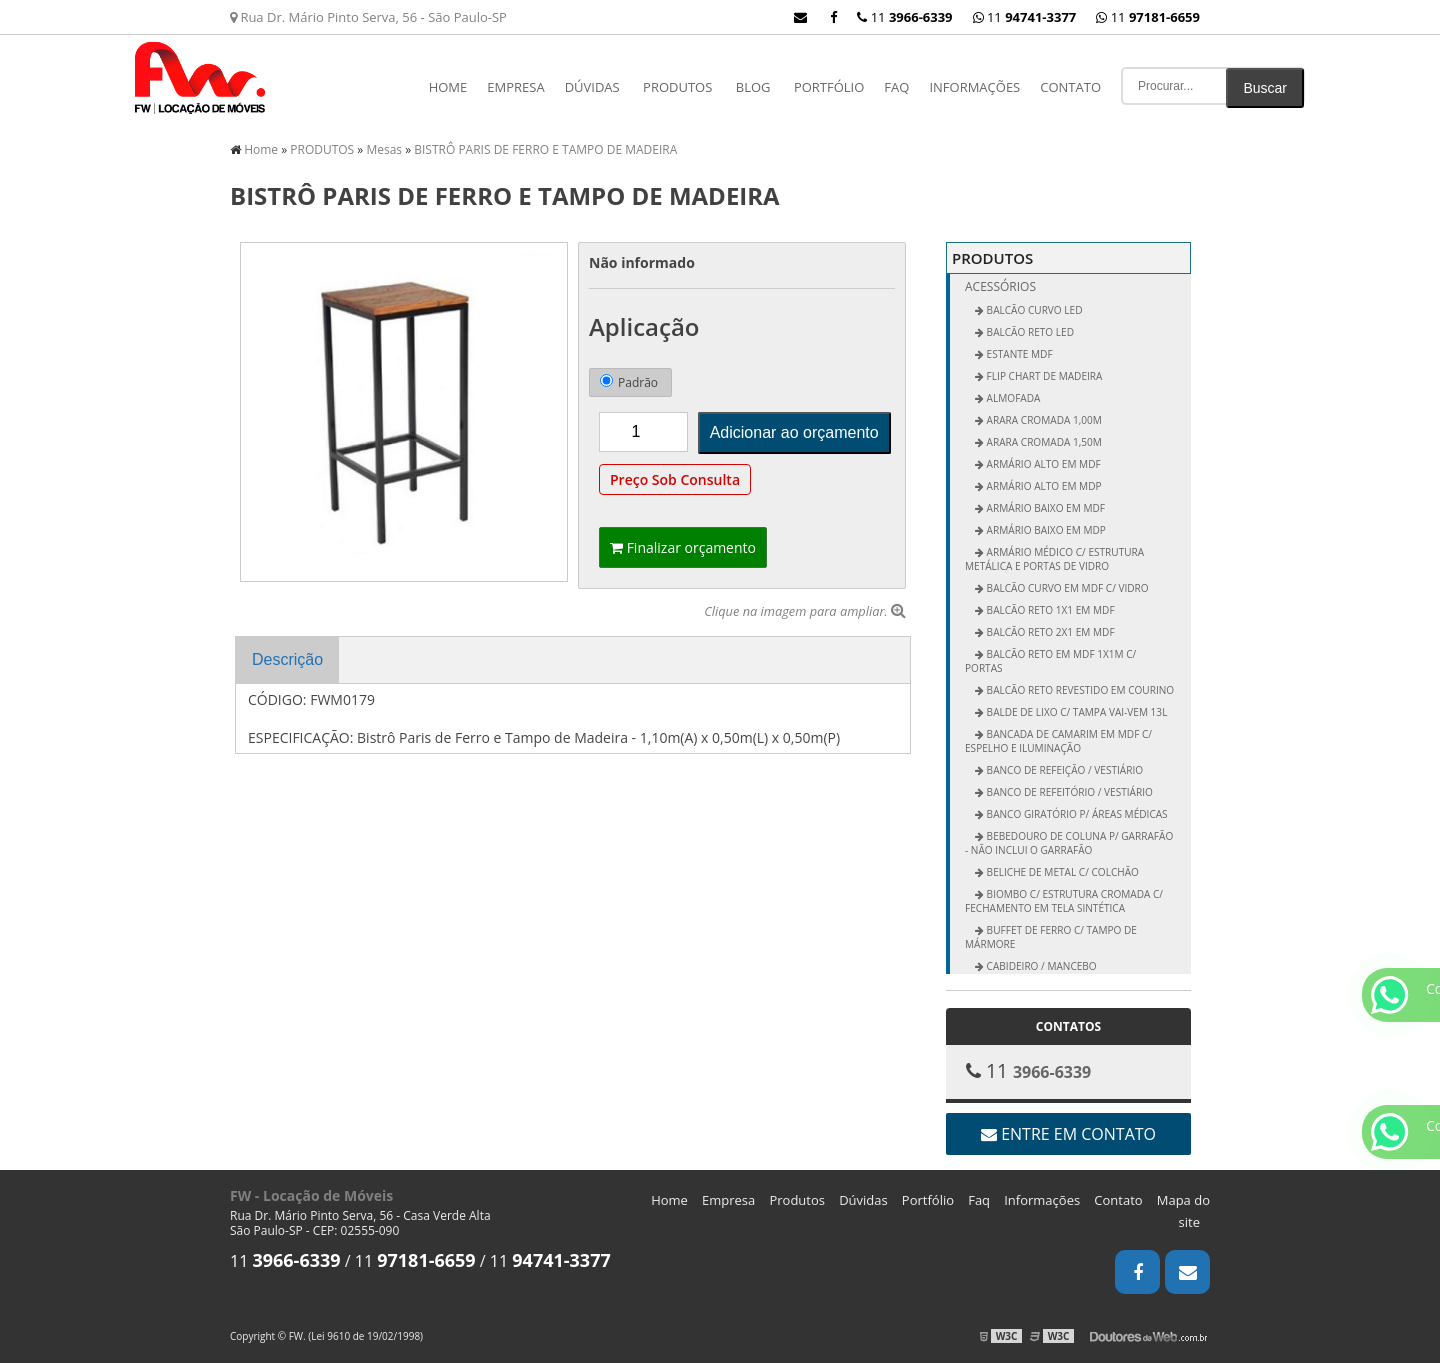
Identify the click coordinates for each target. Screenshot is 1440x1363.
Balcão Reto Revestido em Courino (1079, 690)
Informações (974, 87)
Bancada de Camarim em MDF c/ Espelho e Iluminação (1058, 741)
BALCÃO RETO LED (1029, 332)
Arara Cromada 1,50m (1043, 442)
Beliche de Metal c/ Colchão (1061, 872)
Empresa (515, 87)
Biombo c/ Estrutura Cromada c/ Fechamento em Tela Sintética (1064, 901)
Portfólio (829, 87)
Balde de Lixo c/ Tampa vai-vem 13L (1075, 712)
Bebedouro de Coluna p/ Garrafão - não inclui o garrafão (1069, 843)
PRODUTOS (677, 87)
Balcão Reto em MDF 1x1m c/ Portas (1050, 661)
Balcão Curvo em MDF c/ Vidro (1066, 588)
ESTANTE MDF (1018, 354)
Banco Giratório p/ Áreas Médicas (1076, 814)
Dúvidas (592, 87)
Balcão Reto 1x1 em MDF (1049, 610)
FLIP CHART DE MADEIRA (1043, 376)
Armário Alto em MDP (1043, 486)
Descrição (287, 659)
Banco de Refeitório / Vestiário (1068, 792)
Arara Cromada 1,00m (1043, 420)
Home (448, 87)
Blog (753, 87)
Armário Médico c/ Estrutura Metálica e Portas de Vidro (1054, 559)
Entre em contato (1068, 1134)
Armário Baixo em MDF (1044, 508)
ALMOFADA (1012, 398)
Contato (1070, 87)
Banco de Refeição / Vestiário (1063, 770)
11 (1148, 17)
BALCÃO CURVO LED (1033, 310)
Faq (896, 87)
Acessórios (1000, 286)
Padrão (629, 382)
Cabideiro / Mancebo (1040, 966)
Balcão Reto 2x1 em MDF (1049, 632)
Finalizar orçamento (683, 547)
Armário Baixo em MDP (1045, 530)
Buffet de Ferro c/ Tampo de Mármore (1051, 937)
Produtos (797, 1200)
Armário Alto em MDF (1042, 464)
